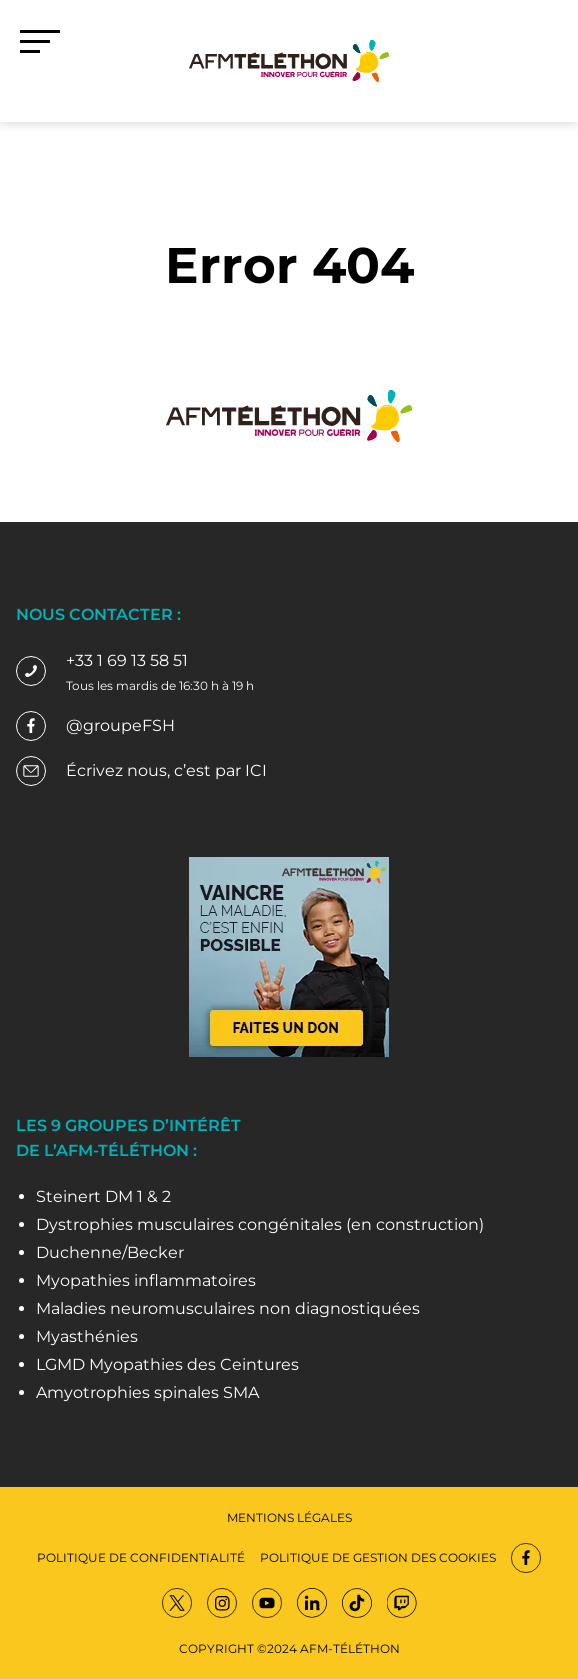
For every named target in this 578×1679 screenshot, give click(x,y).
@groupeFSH (120, 725)
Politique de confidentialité (141, 1557)
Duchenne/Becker (110, 1252)
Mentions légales (289, 1517)
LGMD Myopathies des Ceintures (167, 1364)
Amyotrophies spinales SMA (147, 1392)
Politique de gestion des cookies (378, 1557)
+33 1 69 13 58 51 (127, 660)
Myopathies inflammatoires (146, 1280)
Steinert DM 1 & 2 (103, 1196)
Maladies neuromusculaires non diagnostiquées (228, 1308)
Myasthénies (87, 1336)
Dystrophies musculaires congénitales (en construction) (260, 1224)
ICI (256, 770)
